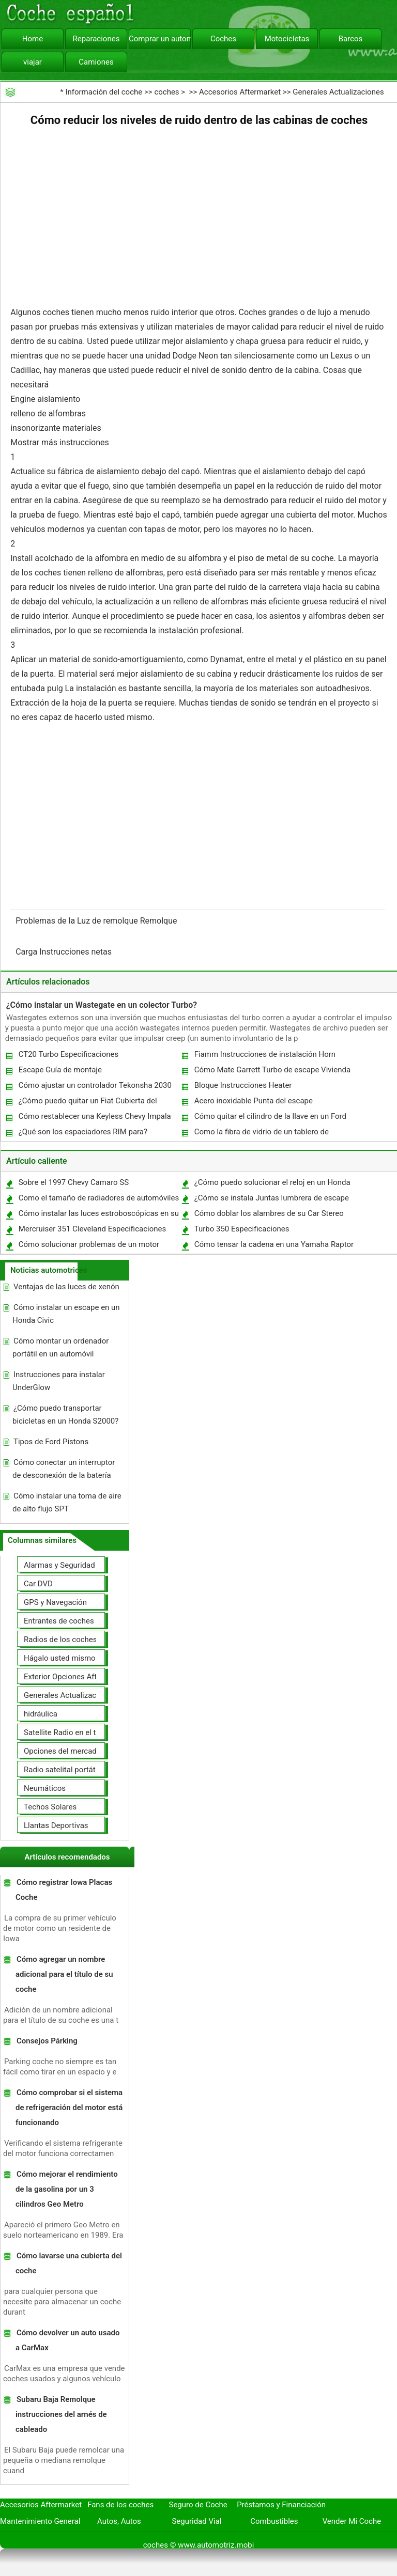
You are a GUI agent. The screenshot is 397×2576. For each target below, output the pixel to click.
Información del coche (103, 92)
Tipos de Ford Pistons (50, 1441)
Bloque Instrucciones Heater (243, 1085)
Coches (223, 38)
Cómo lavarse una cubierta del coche (69, 2263)
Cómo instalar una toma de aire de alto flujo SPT (66, 1502)
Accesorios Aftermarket (240, 92)
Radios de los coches (60, 1639)
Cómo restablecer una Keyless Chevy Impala (95, 1116)
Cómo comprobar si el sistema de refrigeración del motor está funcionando (69, 2107)
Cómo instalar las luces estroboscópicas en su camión (98, 1216)
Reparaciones (96, 38)
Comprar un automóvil (160, 38)
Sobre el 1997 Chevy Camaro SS (74, 1182)
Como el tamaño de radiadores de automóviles (99, 1198)
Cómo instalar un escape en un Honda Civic (66, 1314)
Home (32, 38)
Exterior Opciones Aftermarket (76, 1676)
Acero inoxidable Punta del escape (253, 1100)
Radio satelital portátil (61, 1769)
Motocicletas (287, 38)
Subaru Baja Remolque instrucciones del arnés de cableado (61, 2414)
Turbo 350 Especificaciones (241, 1229)
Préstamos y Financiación (281, 2504)
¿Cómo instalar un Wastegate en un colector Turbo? (101, 1005)
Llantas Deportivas (56, 1825)
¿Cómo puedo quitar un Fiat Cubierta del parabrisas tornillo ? (87, 1103)
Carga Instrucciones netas (65, 952)
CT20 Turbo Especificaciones (69, 1054)
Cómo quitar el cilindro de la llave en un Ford (270, 1116)
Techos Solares (50, 1807)
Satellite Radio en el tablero (70, 1732)
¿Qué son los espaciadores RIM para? (83, 1131)
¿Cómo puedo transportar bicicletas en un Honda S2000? (65, 1414)
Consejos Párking (47, 2041)
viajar (32, 62)
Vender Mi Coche (352, 2521)
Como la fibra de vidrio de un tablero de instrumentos (261, 1134)
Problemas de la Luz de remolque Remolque (97, 921)
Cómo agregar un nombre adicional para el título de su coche (64, 1974)
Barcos (351, 38)
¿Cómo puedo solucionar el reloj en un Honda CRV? (271, 1185)
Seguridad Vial (196, 2521)
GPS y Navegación (55, 1602)
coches (166, 92)
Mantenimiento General (40, 2521)
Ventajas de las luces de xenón (66, 1286)
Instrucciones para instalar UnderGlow (58, 1381)
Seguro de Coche (198, 2504)
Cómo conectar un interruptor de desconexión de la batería (63, 1469)
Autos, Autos (119, 2521)
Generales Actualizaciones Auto (78, 1695)
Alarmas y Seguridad (59, 1565)
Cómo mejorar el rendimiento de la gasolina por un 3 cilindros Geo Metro (67, 2189)
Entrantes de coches (59, 1621)
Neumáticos (45, 1788)
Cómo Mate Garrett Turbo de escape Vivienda (272, 1069)
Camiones (96, 62)
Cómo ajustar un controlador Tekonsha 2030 (95, 1085)
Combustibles (274, 2521)
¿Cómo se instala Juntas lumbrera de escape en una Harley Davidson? (271, 1200)
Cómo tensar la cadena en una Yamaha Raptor (274, 1244)
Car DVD (38, 1583)
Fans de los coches (120, 2504)
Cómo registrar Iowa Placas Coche (64, 1890)
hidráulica (40, 1714)
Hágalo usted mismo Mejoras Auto (83, 1658)
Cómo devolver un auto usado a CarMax (67, 2340)
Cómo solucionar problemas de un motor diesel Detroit (89, 1247)
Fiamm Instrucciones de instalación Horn (264, 1054)
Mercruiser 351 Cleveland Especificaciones (92, 1229)
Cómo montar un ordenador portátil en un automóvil (60, 1347)
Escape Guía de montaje (60, 1069)
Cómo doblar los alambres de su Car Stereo (269, 1213)
